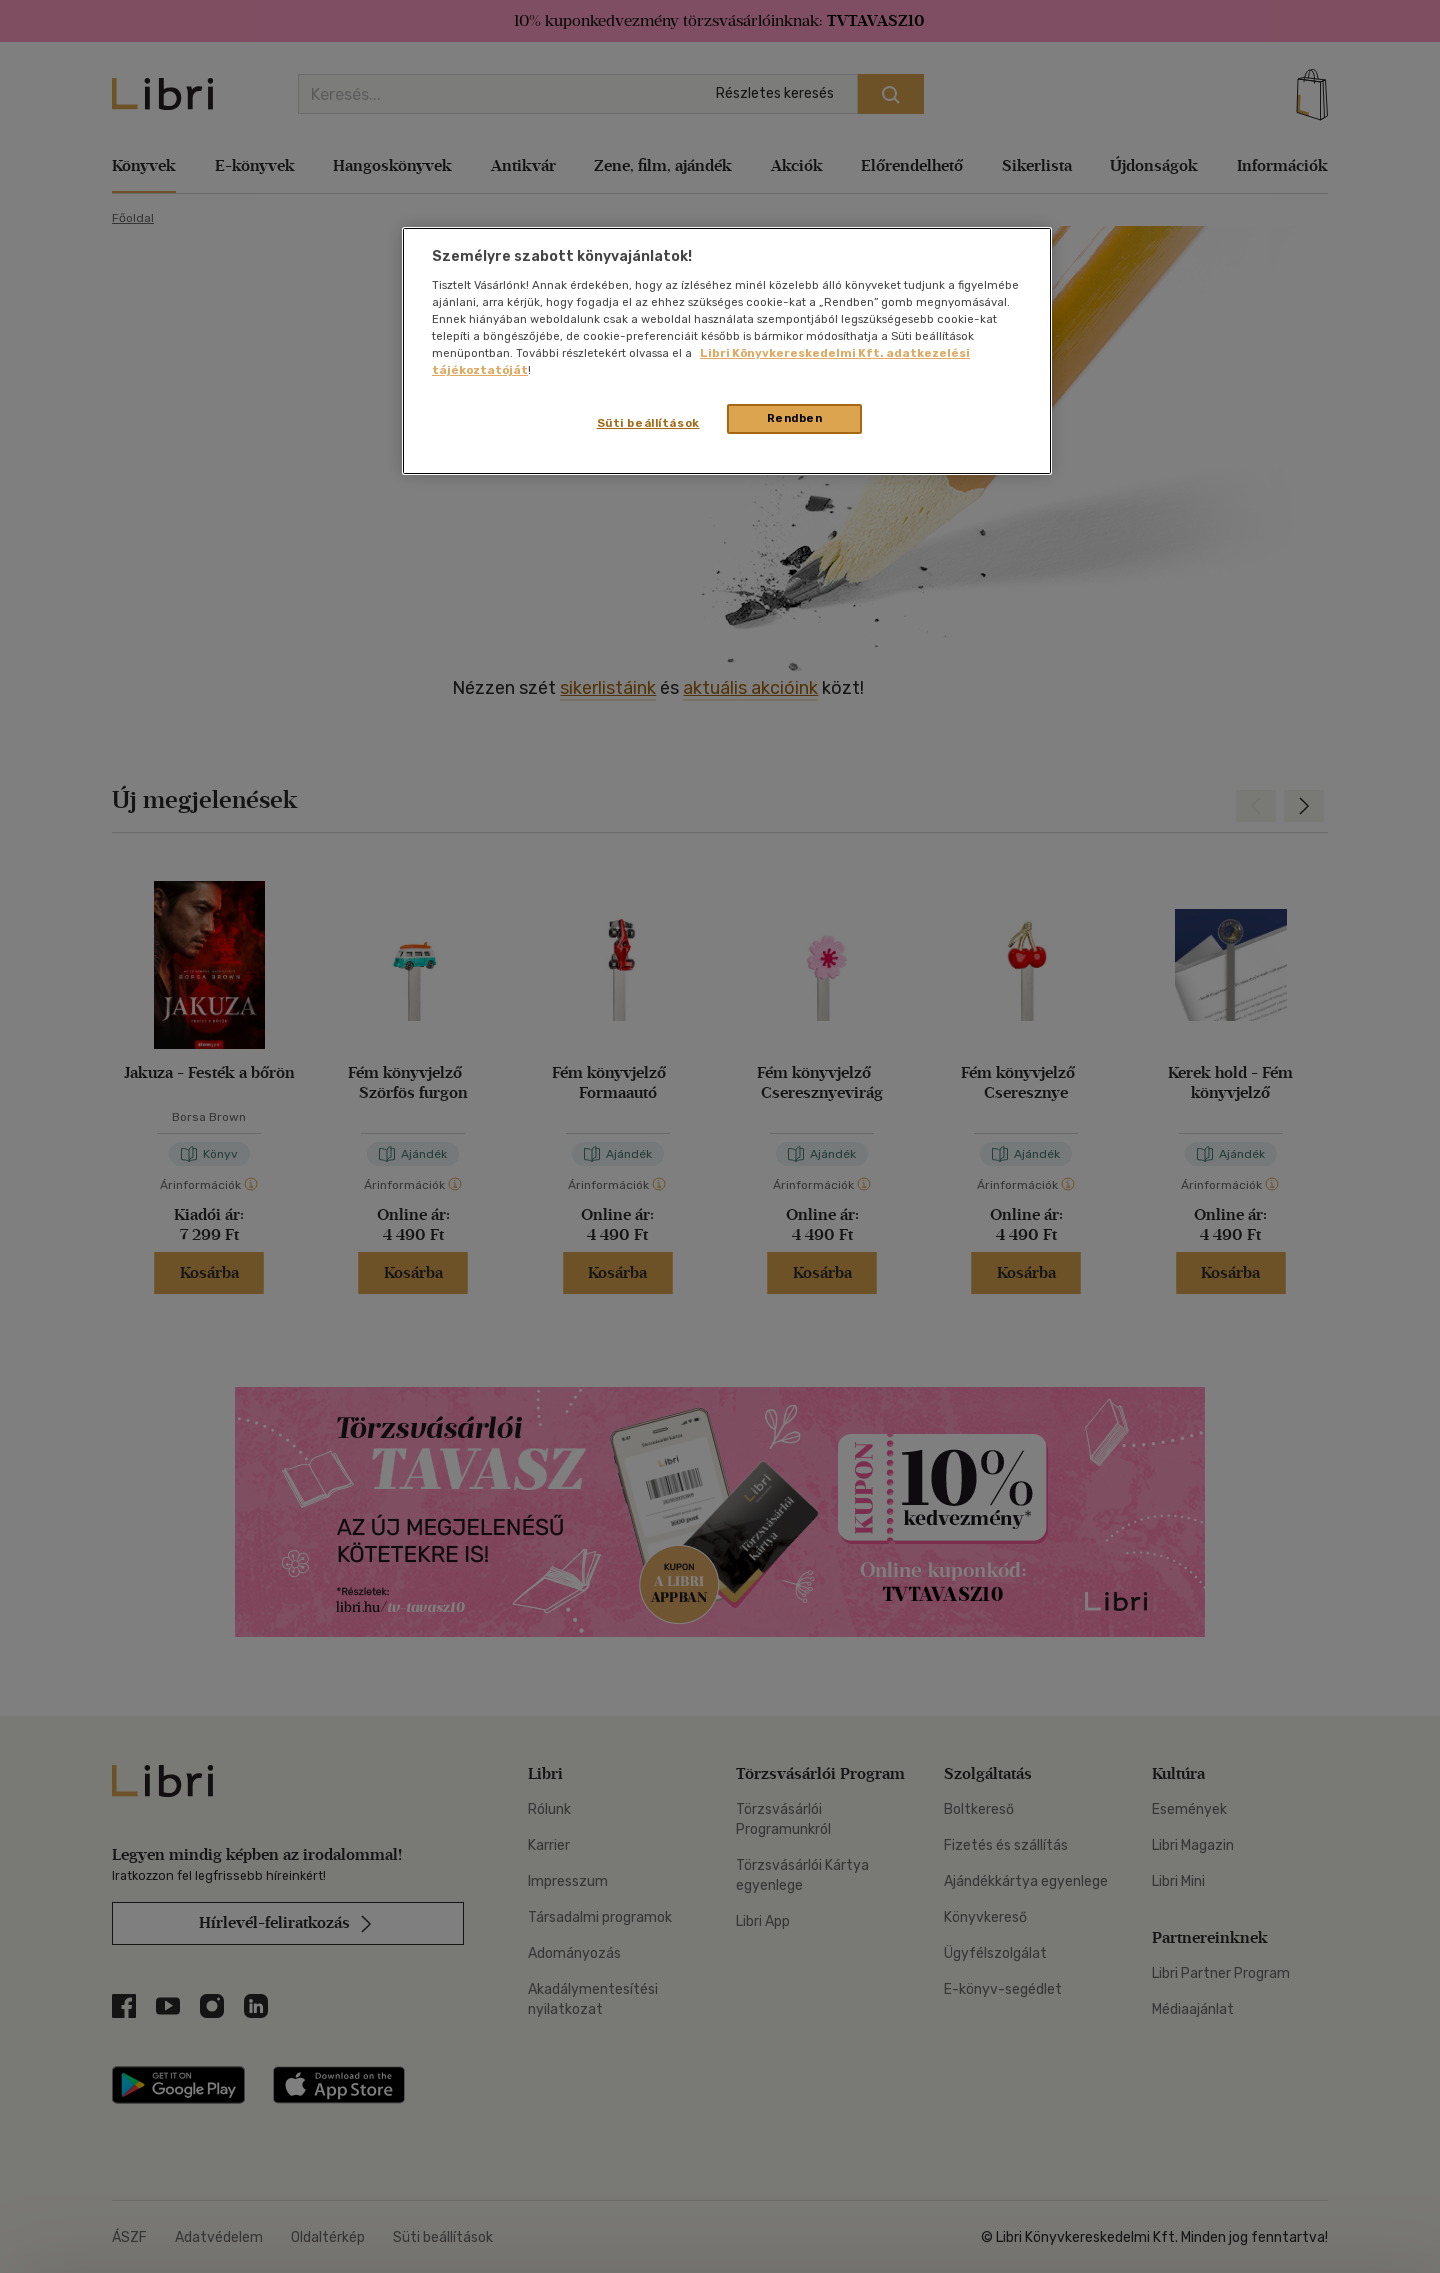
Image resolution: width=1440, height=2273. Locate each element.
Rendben (795, 418)
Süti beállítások (648, 423)
